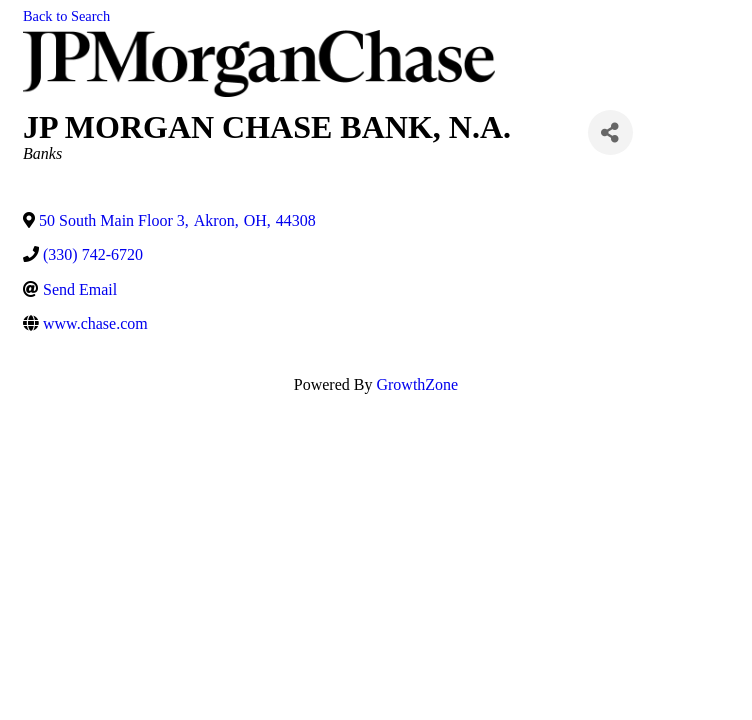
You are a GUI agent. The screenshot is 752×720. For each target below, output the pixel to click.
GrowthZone (417, 384)
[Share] (610, 132)
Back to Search (66, 16)
